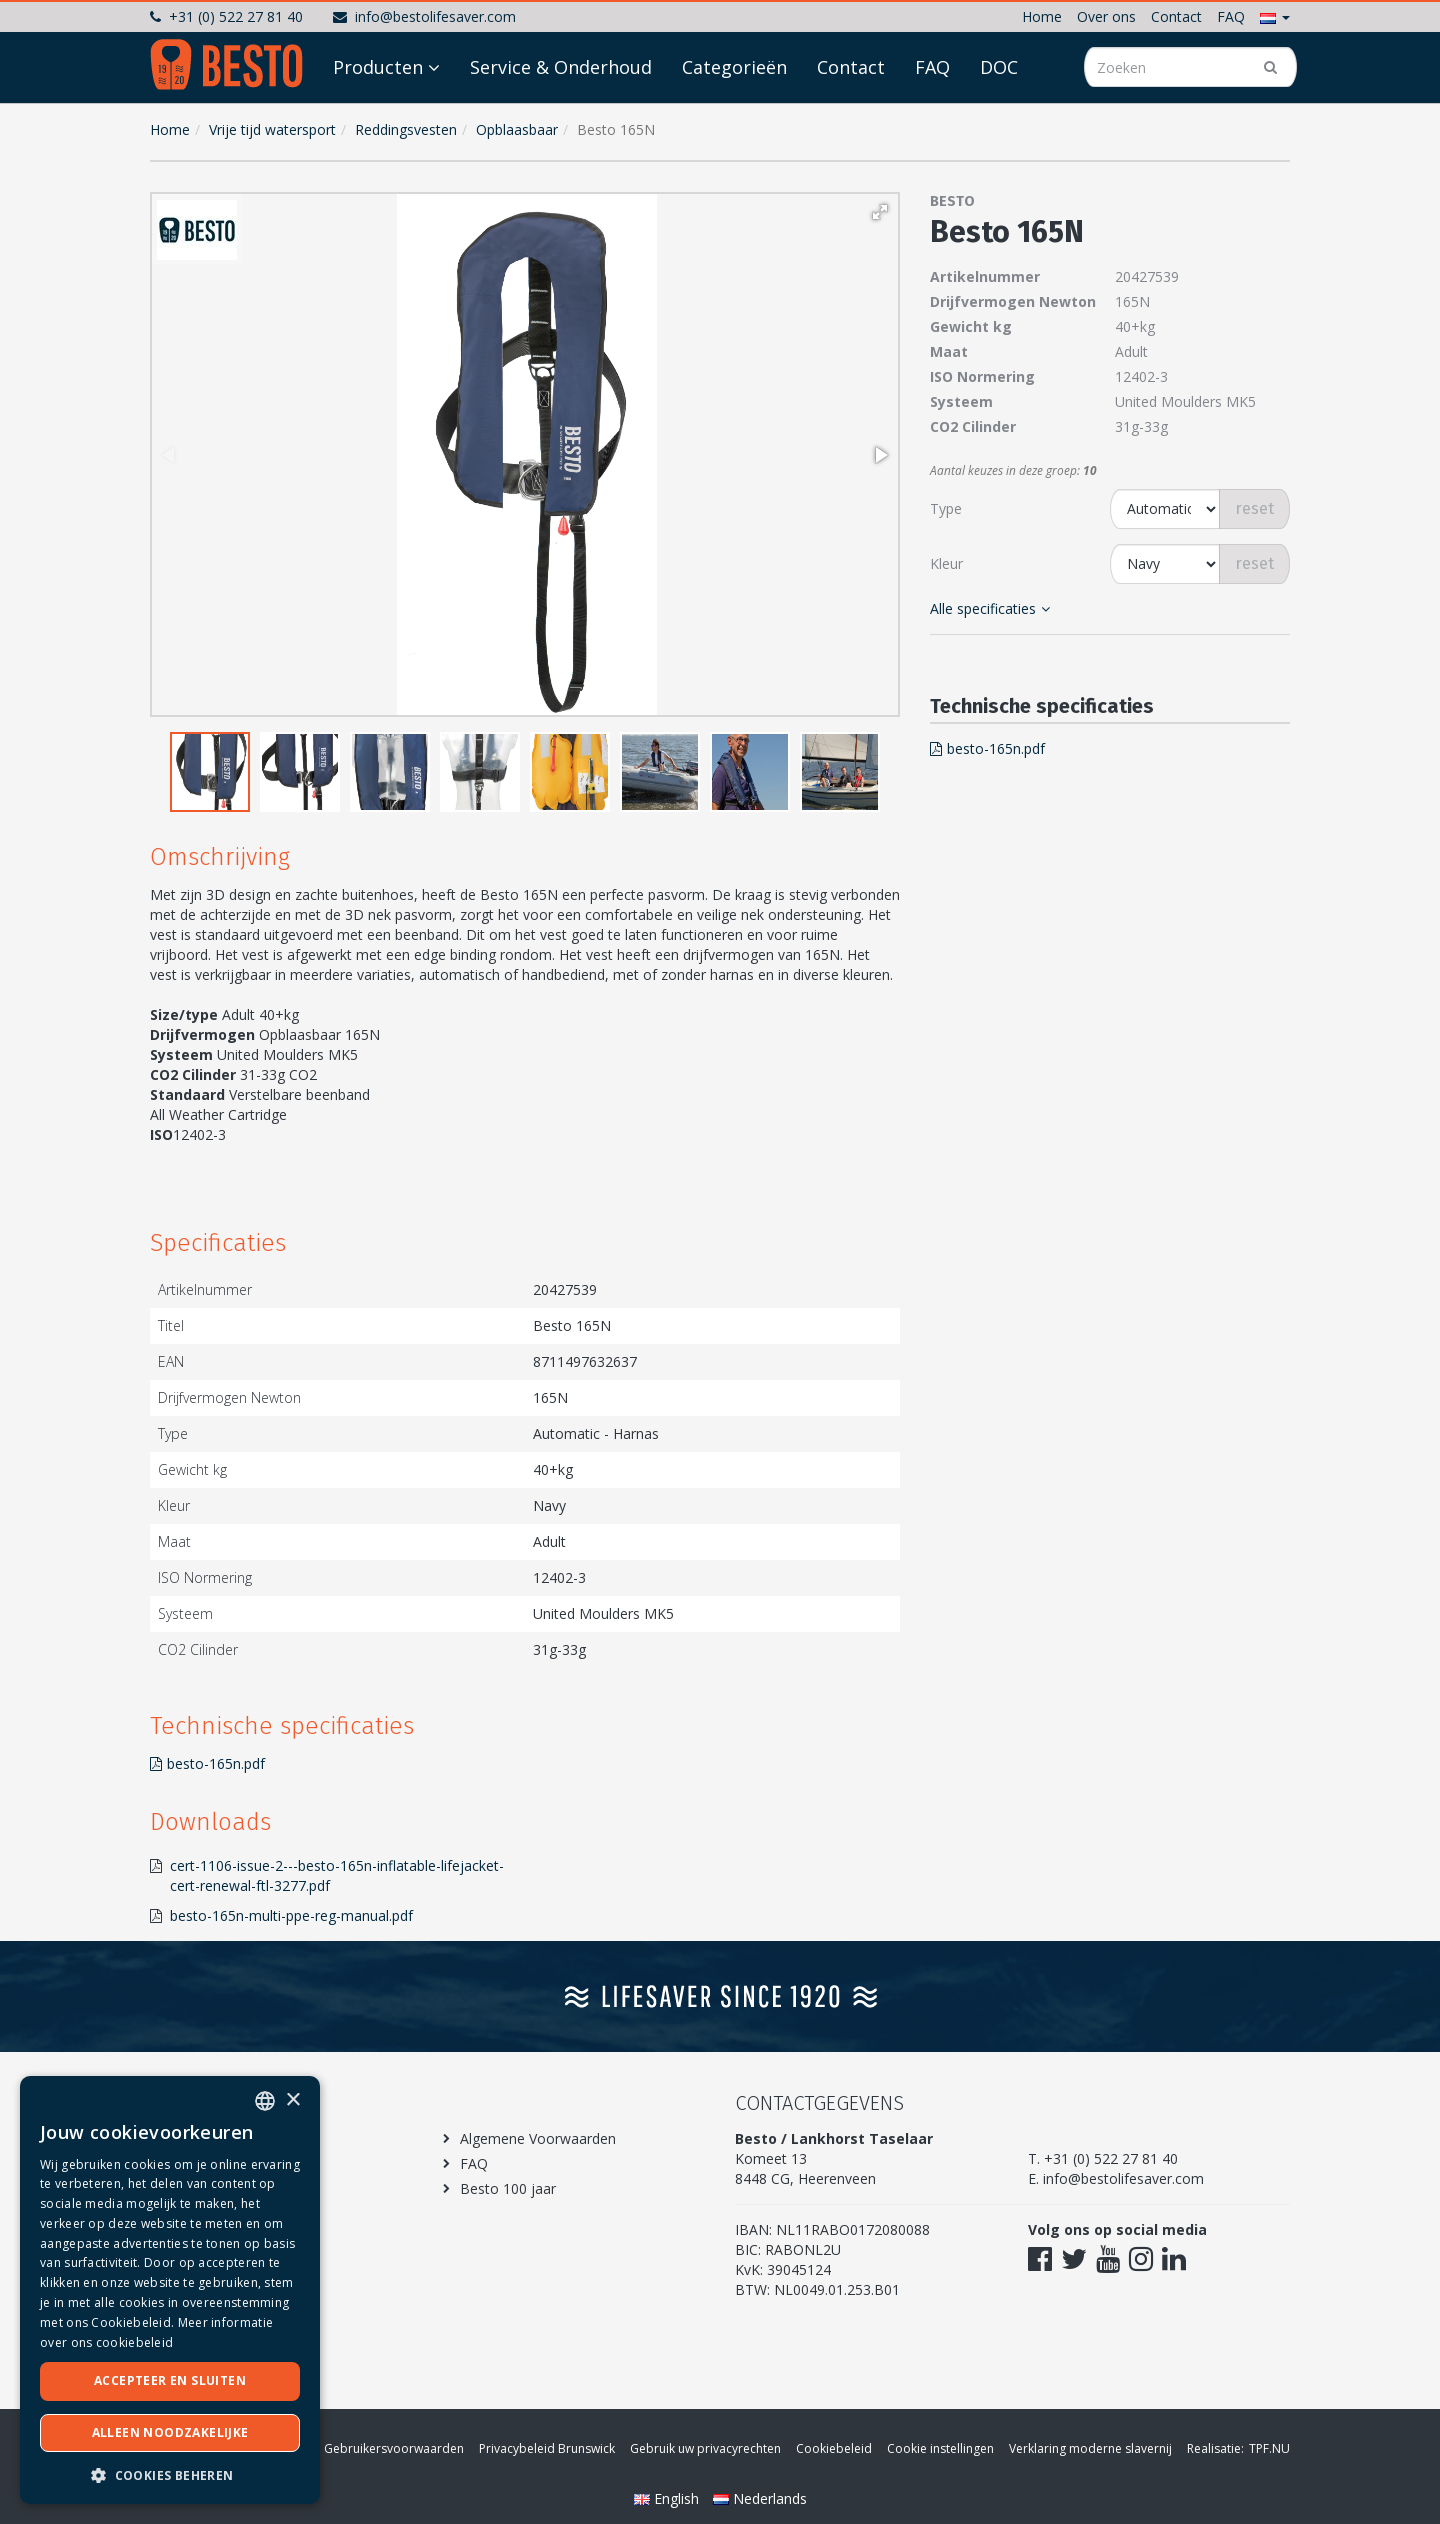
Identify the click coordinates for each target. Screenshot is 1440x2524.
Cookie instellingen (940, 2448)
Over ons (1106, 16)
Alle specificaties (990, 608)
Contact (1176, 16)
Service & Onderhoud (561, 122)
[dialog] (170, 2290)
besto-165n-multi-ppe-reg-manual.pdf (291, 1915)
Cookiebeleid (834, 2448)
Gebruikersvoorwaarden (394, 2448)
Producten (378, 122)
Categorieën (734, 122)
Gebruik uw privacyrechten (705, 2448)
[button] (1275, 16)
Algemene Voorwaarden (538, 2138)
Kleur (946, 563)
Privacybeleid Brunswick (547, 2448)
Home (1042, 16)
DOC (999, 122)
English (668, 2498)
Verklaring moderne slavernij (1090, 2448)
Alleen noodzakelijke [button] (170, 2432)
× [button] (292, 2100)
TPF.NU (1269, 2448)
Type (946, 508)
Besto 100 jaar (508, 2188)
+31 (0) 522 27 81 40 (226, 16)
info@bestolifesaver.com (424, 16)
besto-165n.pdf (207, 1763)
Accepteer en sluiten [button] (170, 2380)
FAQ (1231, 16)
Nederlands (760, 2498)
